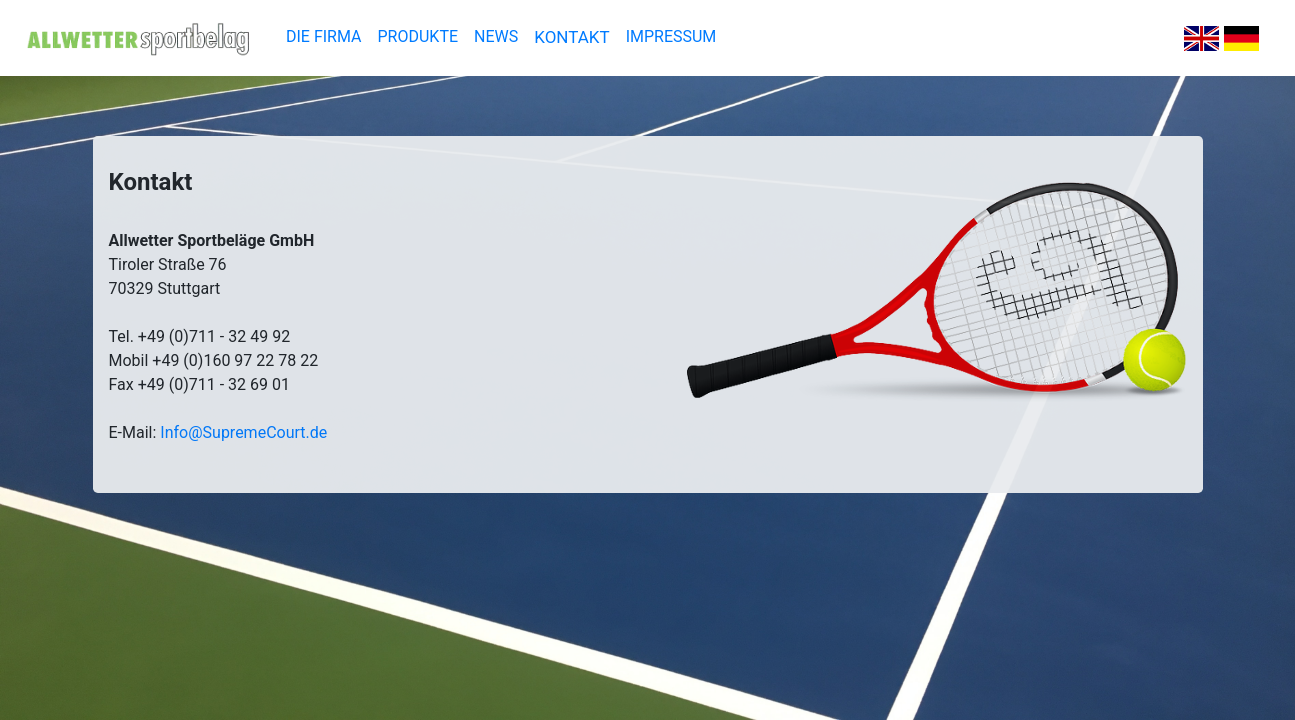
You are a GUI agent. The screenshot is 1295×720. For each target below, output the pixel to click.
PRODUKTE (418, 36)
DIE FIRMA (324, 36)
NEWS (496, 36)
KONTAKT (571, 37)
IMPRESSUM (671, 36)
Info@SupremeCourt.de (243, 432)
